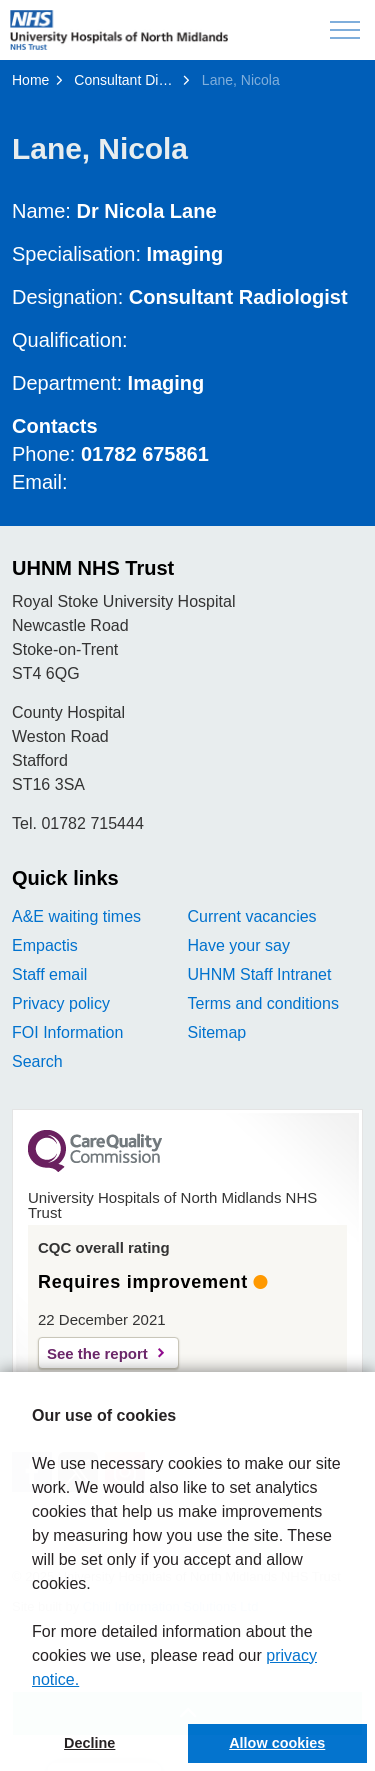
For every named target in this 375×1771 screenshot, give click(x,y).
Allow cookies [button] (277, 1743)
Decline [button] (89, 1743)
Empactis (45, 945)
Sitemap (217, 1032)
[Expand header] (345, 30)
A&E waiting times (76, 916)
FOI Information (67, 1032)
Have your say (239, 945)
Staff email (49, 974)
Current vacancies (252, 916)
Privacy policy (61, 1003)
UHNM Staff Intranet (260, 974)
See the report (97, 1353)
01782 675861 (145, 454)
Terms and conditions (263, 1003)
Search (37, 1061)
